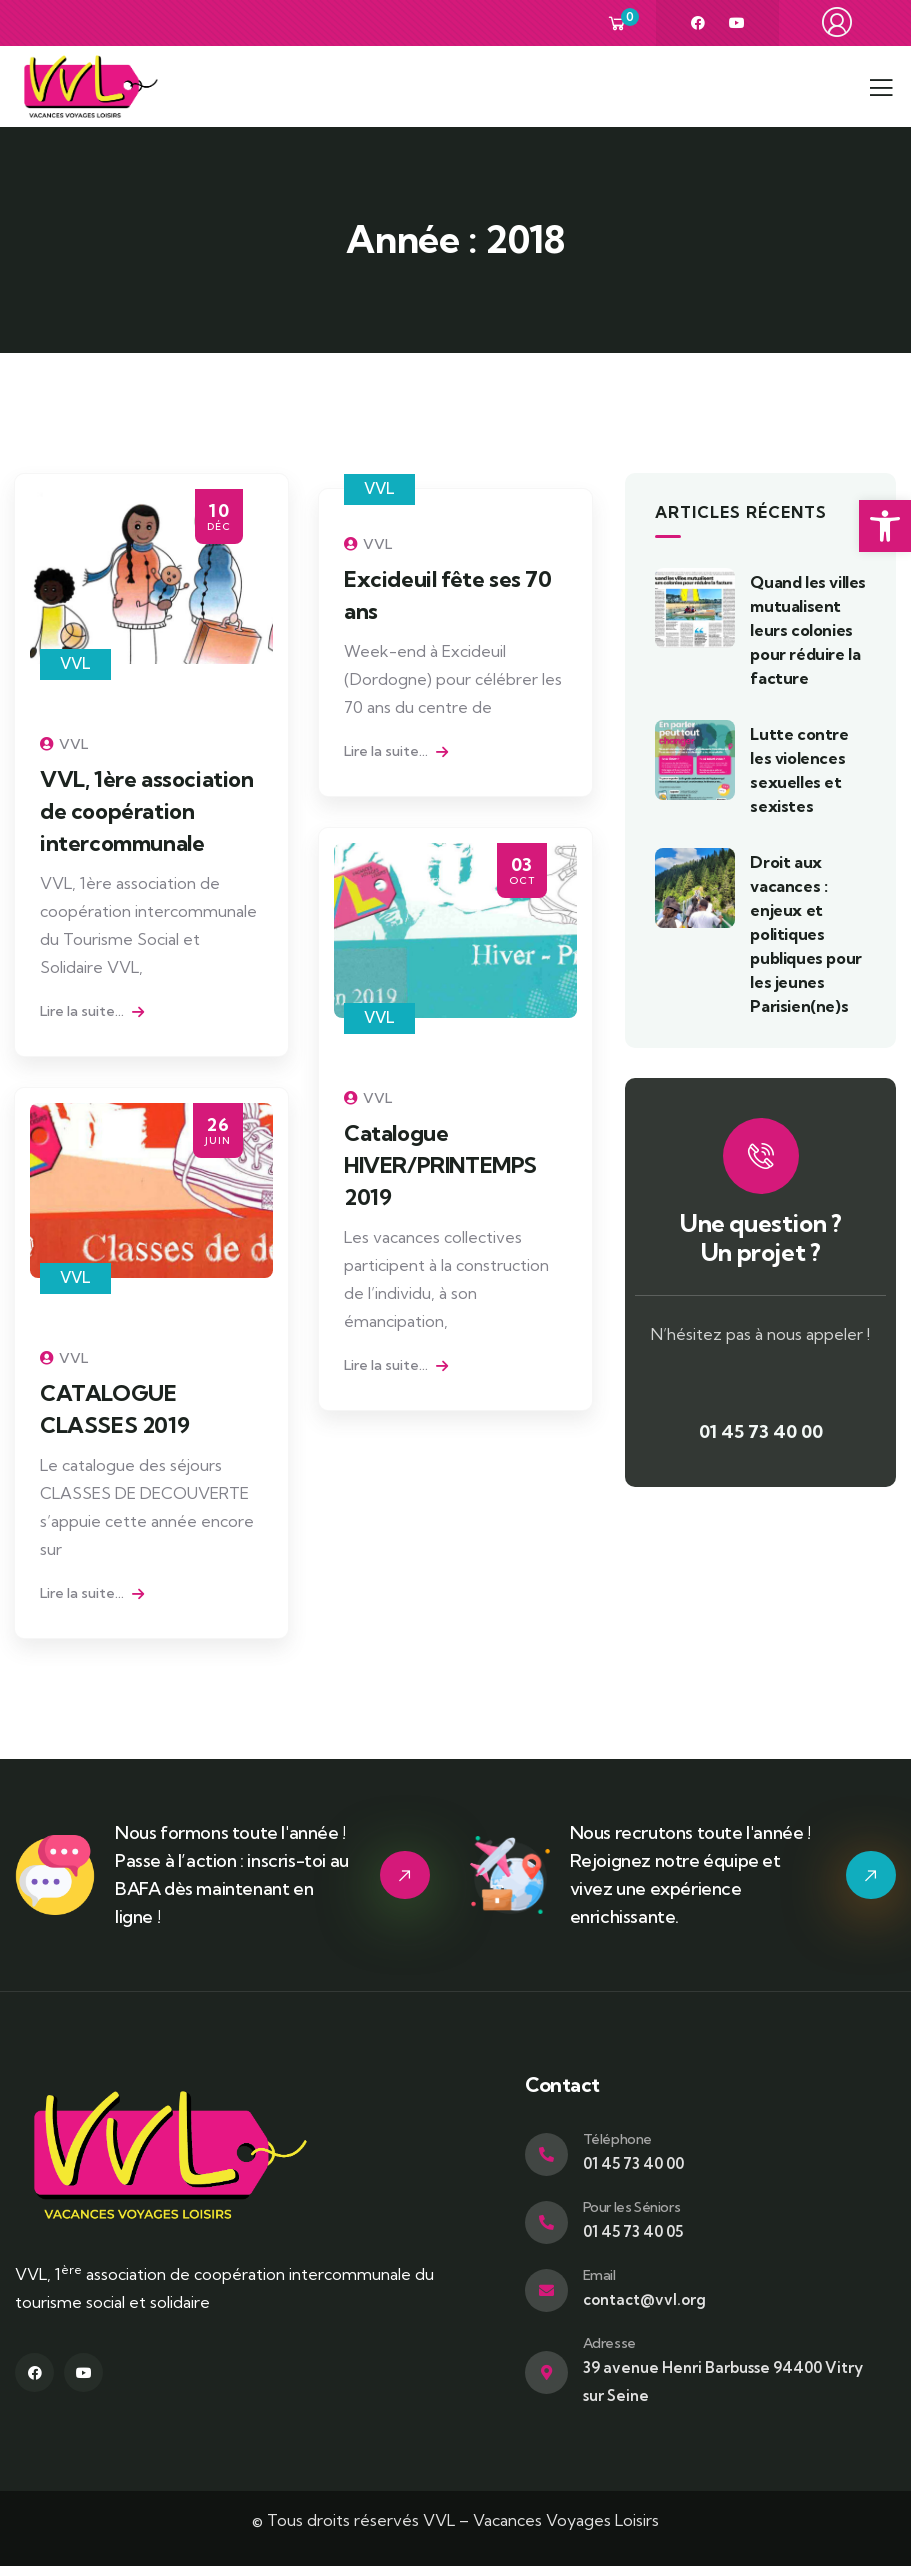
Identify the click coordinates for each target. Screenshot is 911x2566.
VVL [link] (75, 663)
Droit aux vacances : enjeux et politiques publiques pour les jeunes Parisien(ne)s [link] (805, 934)
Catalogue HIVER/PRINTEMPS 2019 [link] (440, 1165)
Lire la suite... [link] (92, 1011)
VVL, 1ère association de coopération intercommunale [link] (147, 811)
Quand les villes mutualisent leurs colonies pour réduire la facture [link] (808, 630)
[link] (885, 526)
